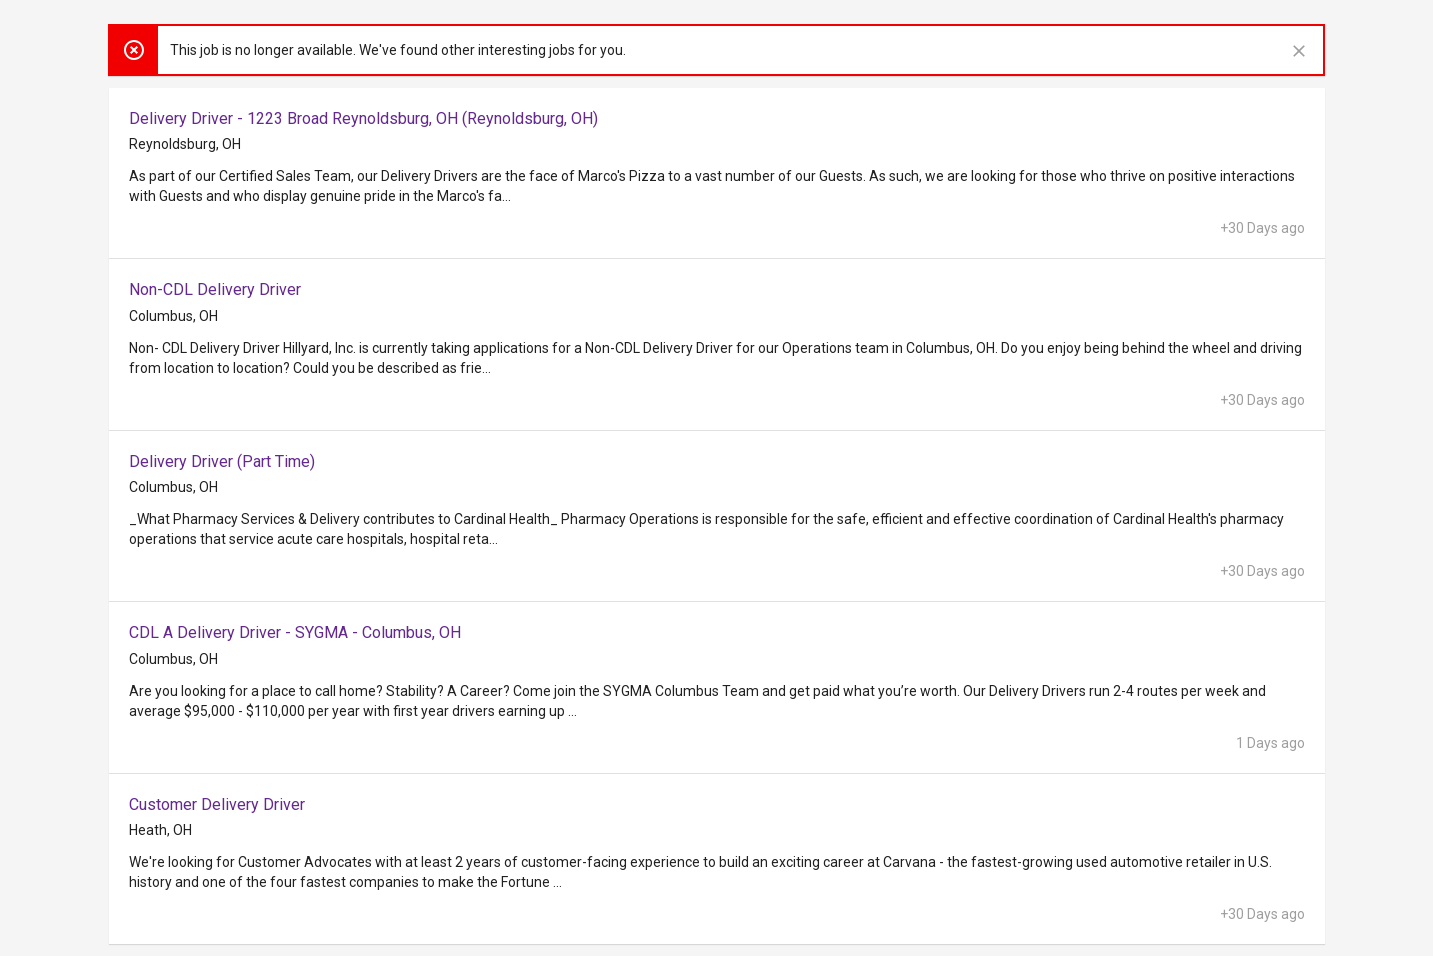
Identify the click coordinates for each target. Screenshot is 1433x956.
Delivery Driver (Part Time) (222, 461)
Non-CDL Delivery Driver (215, 289)
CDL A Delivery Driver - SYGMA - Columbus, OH (295, 632)
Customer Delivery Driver (217, 804)
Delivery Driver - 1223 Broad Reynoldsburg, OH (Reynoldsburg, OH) (363, 118)
